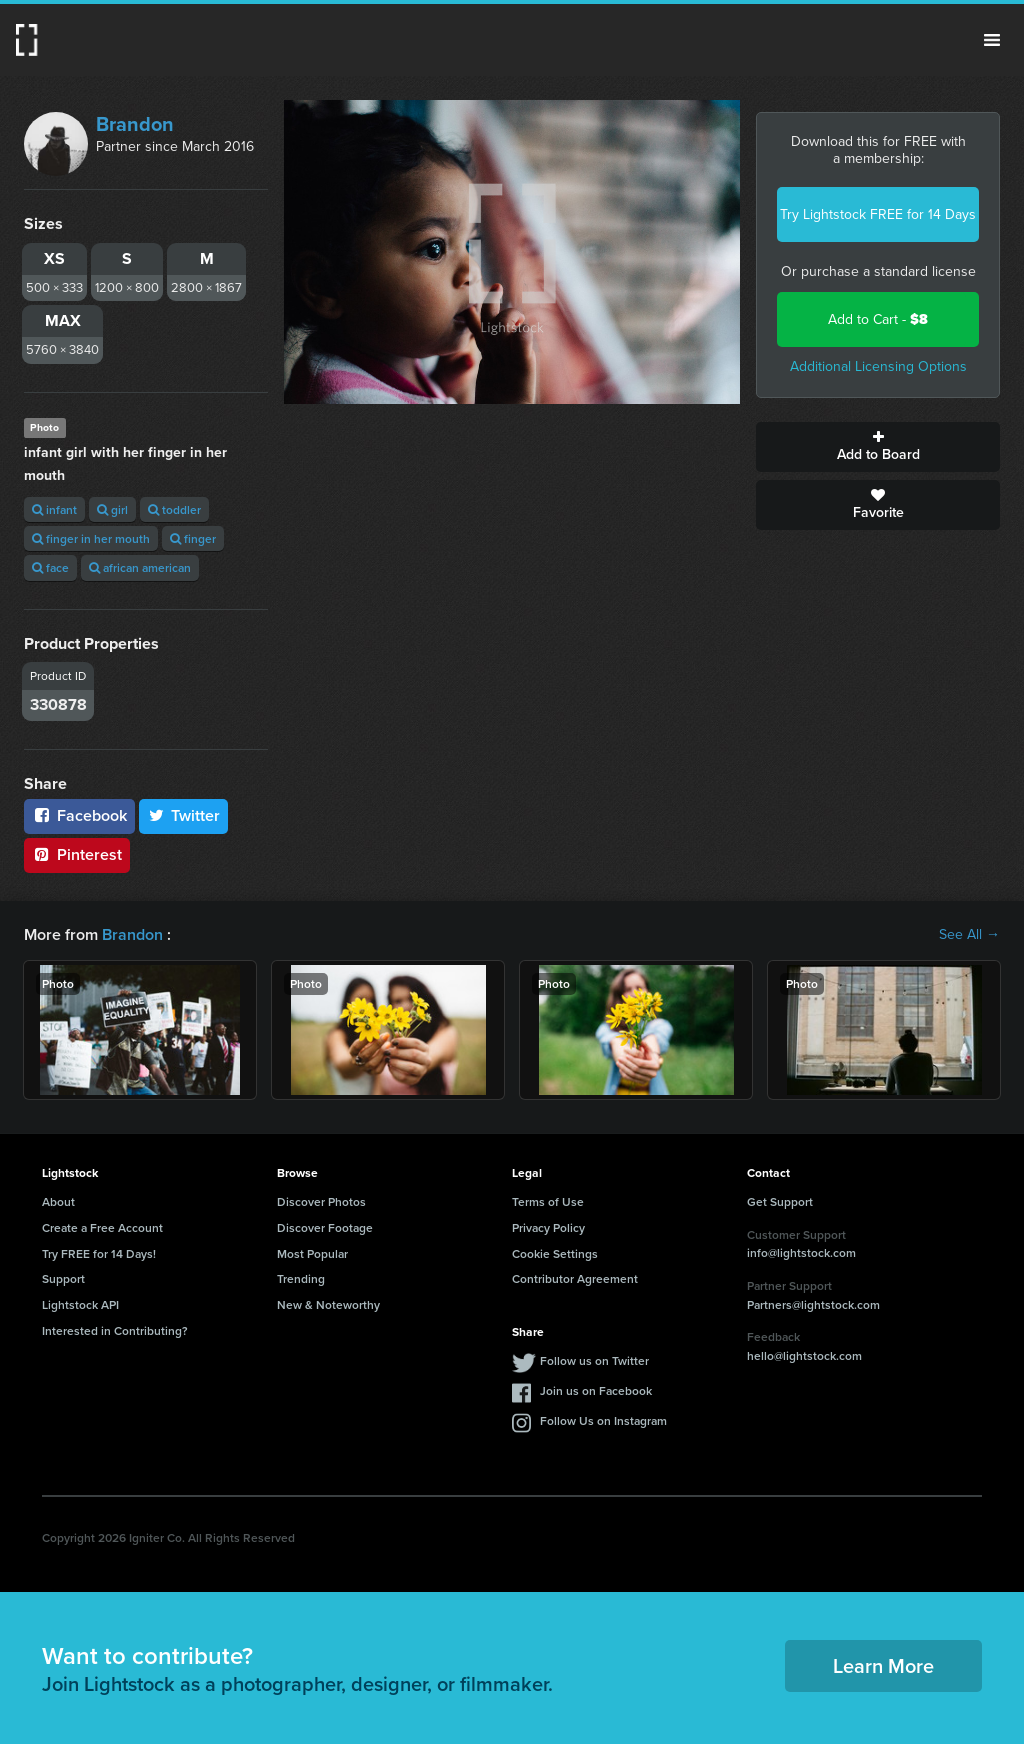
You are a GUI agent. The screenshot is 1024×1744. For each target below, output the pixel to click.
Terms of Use (548, 1201)
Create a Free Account (102, 1227)
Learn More (883, 1665)
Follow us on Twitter (594, 1360)
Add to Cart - (878, 319)
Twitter (184, 815)
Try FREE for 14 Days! (99, 1253)
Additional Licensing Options (878, 366)
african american (140, 567)
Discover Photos (321, 1201)
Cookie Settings (555, 1253)
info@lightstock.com (801, 1252)
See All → (969, 935)
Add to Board (878, 447)
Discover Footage (325, 1227)
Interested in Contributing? (115, 1330)
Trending (301, 1278)
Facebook (79, 815)
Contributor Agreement (575, 1278)
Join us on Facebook (596, 1390)
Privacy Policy (548, 1227)
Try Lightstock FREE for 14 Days (878, 214)
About (58, 1201)
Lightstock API (80, 1304)
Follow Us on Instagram (603, 1420)
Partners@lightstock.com (813, 1304)
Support (63, 1278)
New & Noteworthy (328, 1304)
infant (54, 509)
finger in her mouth (91, 538)
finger (193, 538)
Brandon (135, 124)
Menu (992, 40)
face (50, 567)
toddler (174, 509)
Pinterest (77, 854)
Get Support (780, 1201)
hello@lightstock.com (804, 1355)
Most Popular (312, 1253)
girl (112, 509)
